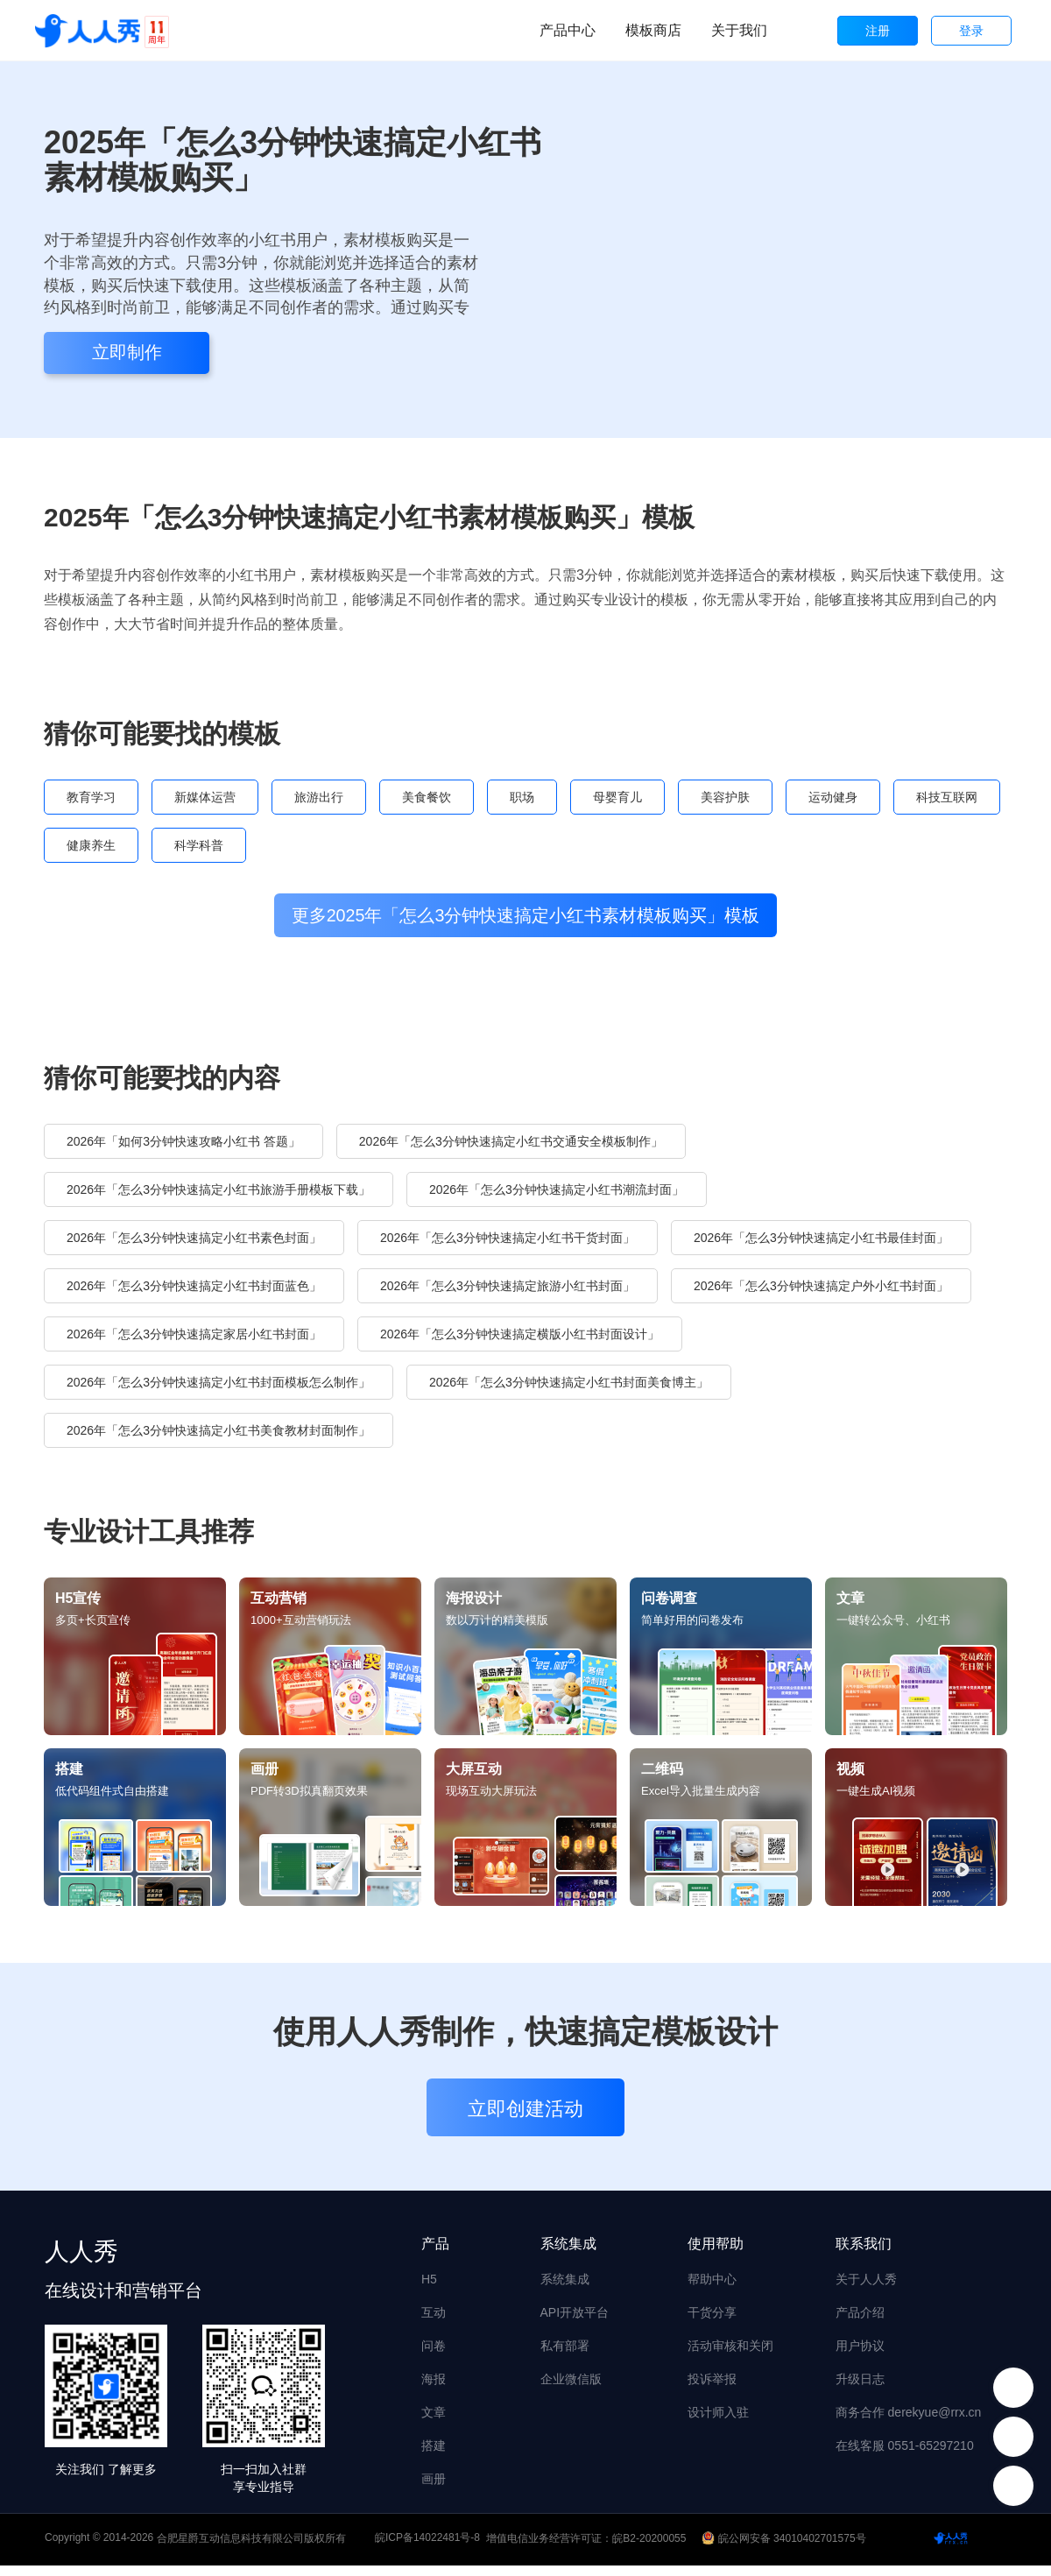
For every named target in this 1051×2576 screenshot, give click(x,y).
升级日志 (860, 2389)
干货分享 (712, 2322)
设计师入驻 (718, 2422)
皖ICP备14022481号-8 (427, 2548)
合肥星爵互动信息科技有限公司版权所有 (251, 2548)
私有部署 (564, 2355)
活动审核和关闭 (730, 2355)
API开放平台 (575, 2322)
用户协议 (860, 2355)
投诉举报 (712, 2389)
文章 (433, 2422)
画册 (433, 2488)
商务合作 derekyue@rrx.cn (909, 2422)
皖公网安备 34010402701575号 (785, 2548)
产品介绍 (860, 2322)
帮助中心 (712, 2289)
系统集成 (564, 2289)
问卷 (433, 2355)
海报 (433, 2389)
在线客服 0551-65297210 (905, 2455)
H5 (429, 2289)
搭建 (433, 2455)
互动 (433, 2322)
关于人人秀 (866, 2289)
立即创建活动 (525, 2119)
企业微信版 (571, 2389)
